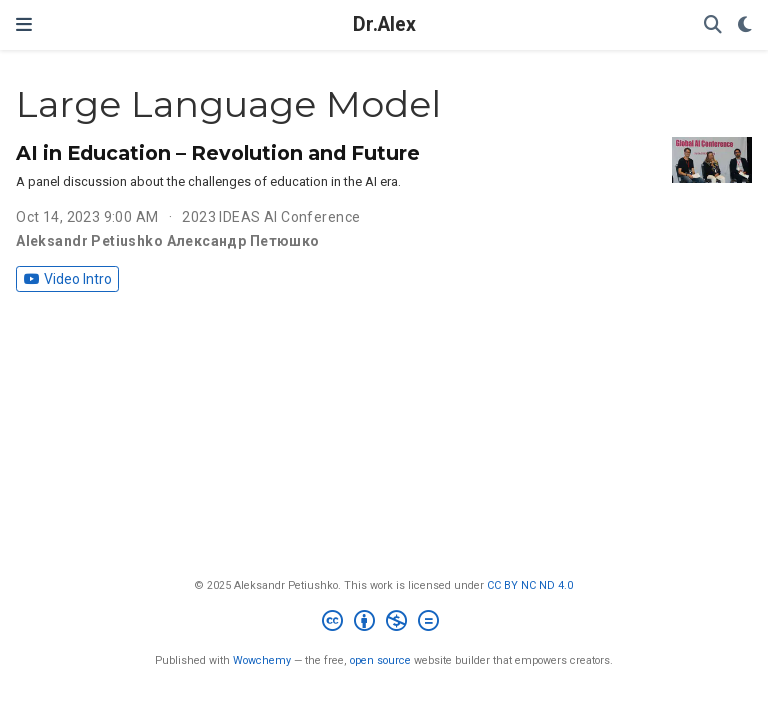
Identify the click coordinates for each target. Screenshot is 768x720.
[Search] (713, 25)
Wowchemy (262, 660)
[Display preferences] (745, 25)
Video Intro (68, 279)
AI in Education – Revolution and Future (218, 153)
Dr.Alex (384, 24)
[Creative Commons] (384, 623)
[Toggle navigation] (24, 24)
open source (380, 660)
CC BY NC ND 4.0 (530, 585)
